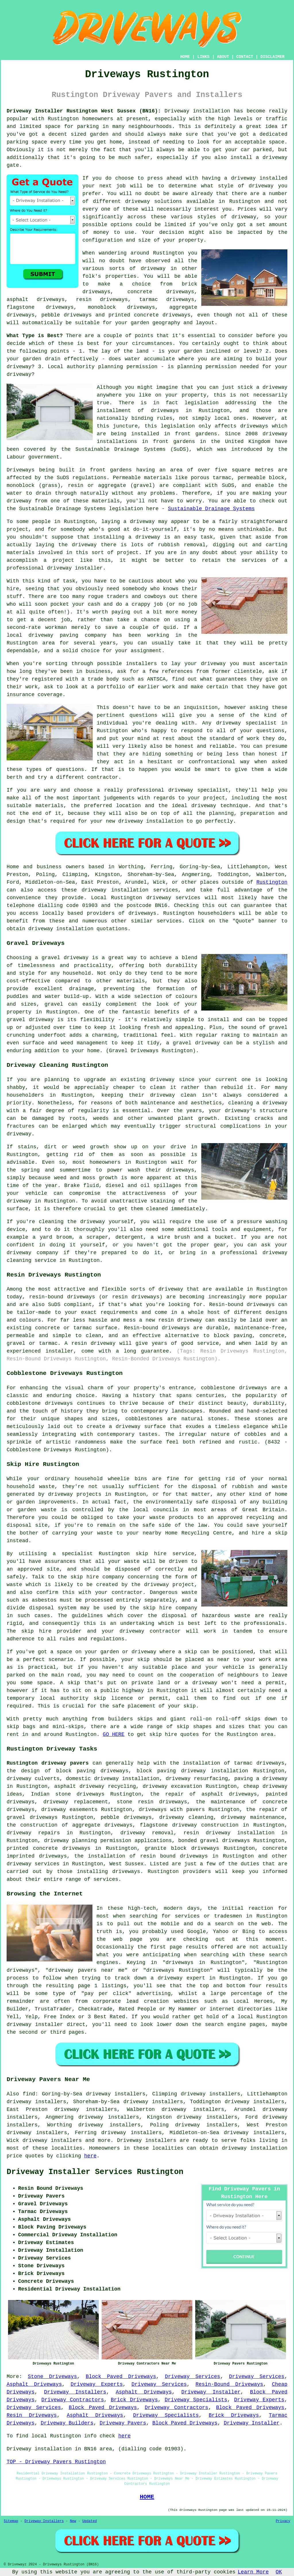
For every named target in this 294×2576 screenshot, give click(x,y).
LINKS (203, 57)
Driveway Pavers (123, 2423)
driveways (138, 1817)
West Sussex (126, 1864)
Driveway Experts (97, 2384)
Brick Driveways (134, 2400)
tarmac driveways (166, 299)
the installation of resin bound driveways (141, 1856)
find (29, 2094)
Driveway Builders (67, 2423)
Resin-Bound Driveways (229, 2384)
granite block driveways (182, 1848)
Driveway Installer (211, 2392)
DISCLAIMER (272, 57)
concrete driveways (160, 292)
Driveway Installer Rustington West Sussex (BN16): (84, 111)
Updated (89, 2521)
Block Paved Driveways (121, 2376)
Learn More (253, 2572)
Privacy (283, 2521)
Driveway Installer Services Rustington (95, 2172)
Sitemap (11, 2521)
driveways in (171, 410)
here (90, 2156)
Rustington (271, 882)
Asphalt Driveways (34, 2384)
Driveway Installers (75, 2392)
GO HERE (114, 1734)
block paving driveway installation (192, 1771)
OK (279, 2572)
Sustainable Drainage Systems (211, 509)
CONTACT (244, 57)
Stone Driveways (52, 2376)
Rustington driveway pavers (48, 1763)
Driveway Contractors (72, 2400)
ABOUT (223, 57)
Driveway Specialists (196, 2400)
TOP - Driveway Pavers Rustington (56, 2462)
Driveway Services (192, 2376)
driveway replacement (75, 1802)
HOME (185, 57)
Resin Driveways (32, 2415)
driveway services (33, 1864)
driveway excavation (172, 1786)
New (73, 2521)
